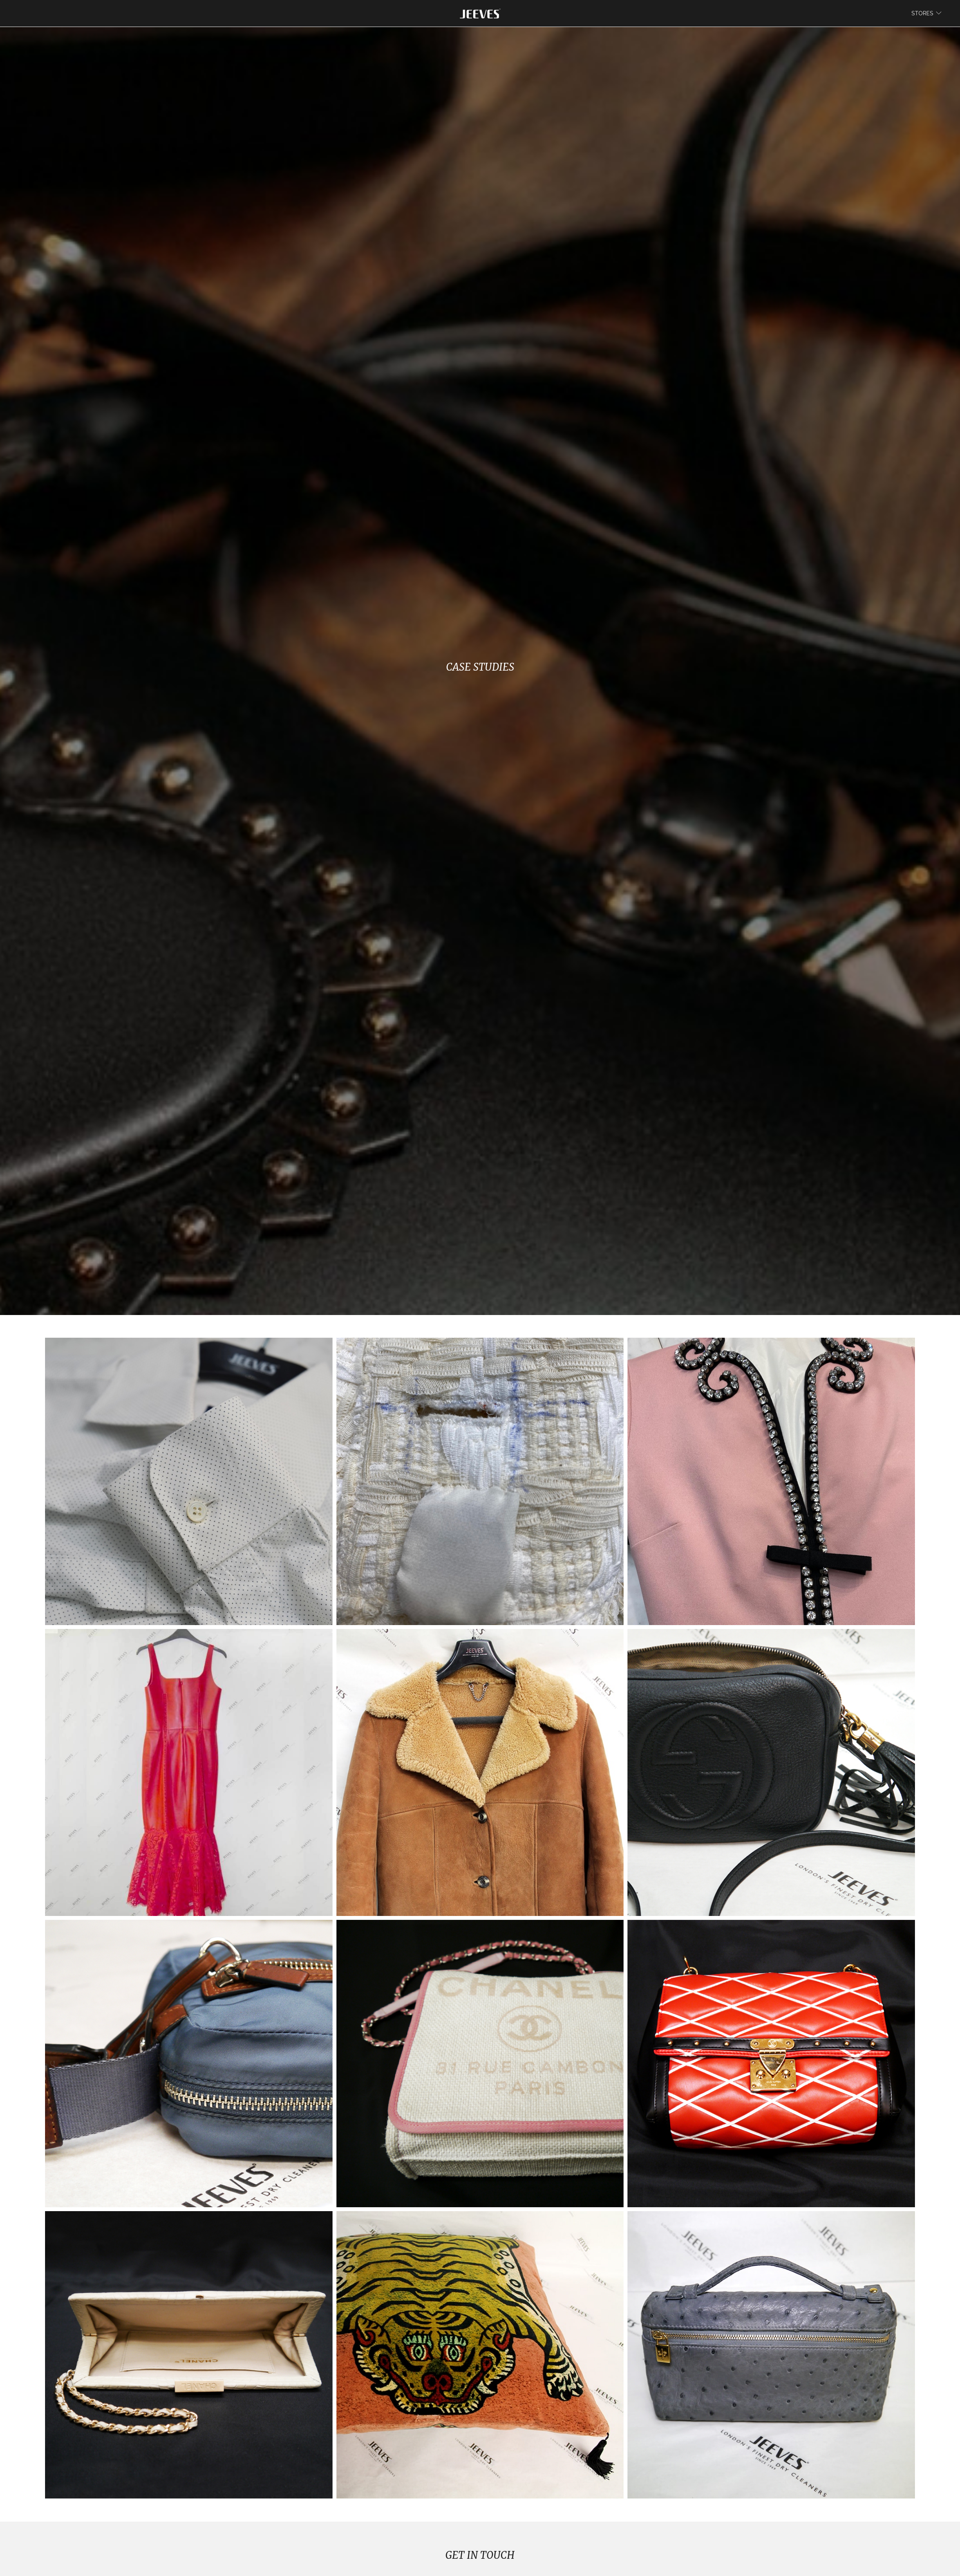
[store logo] (480, 13)
